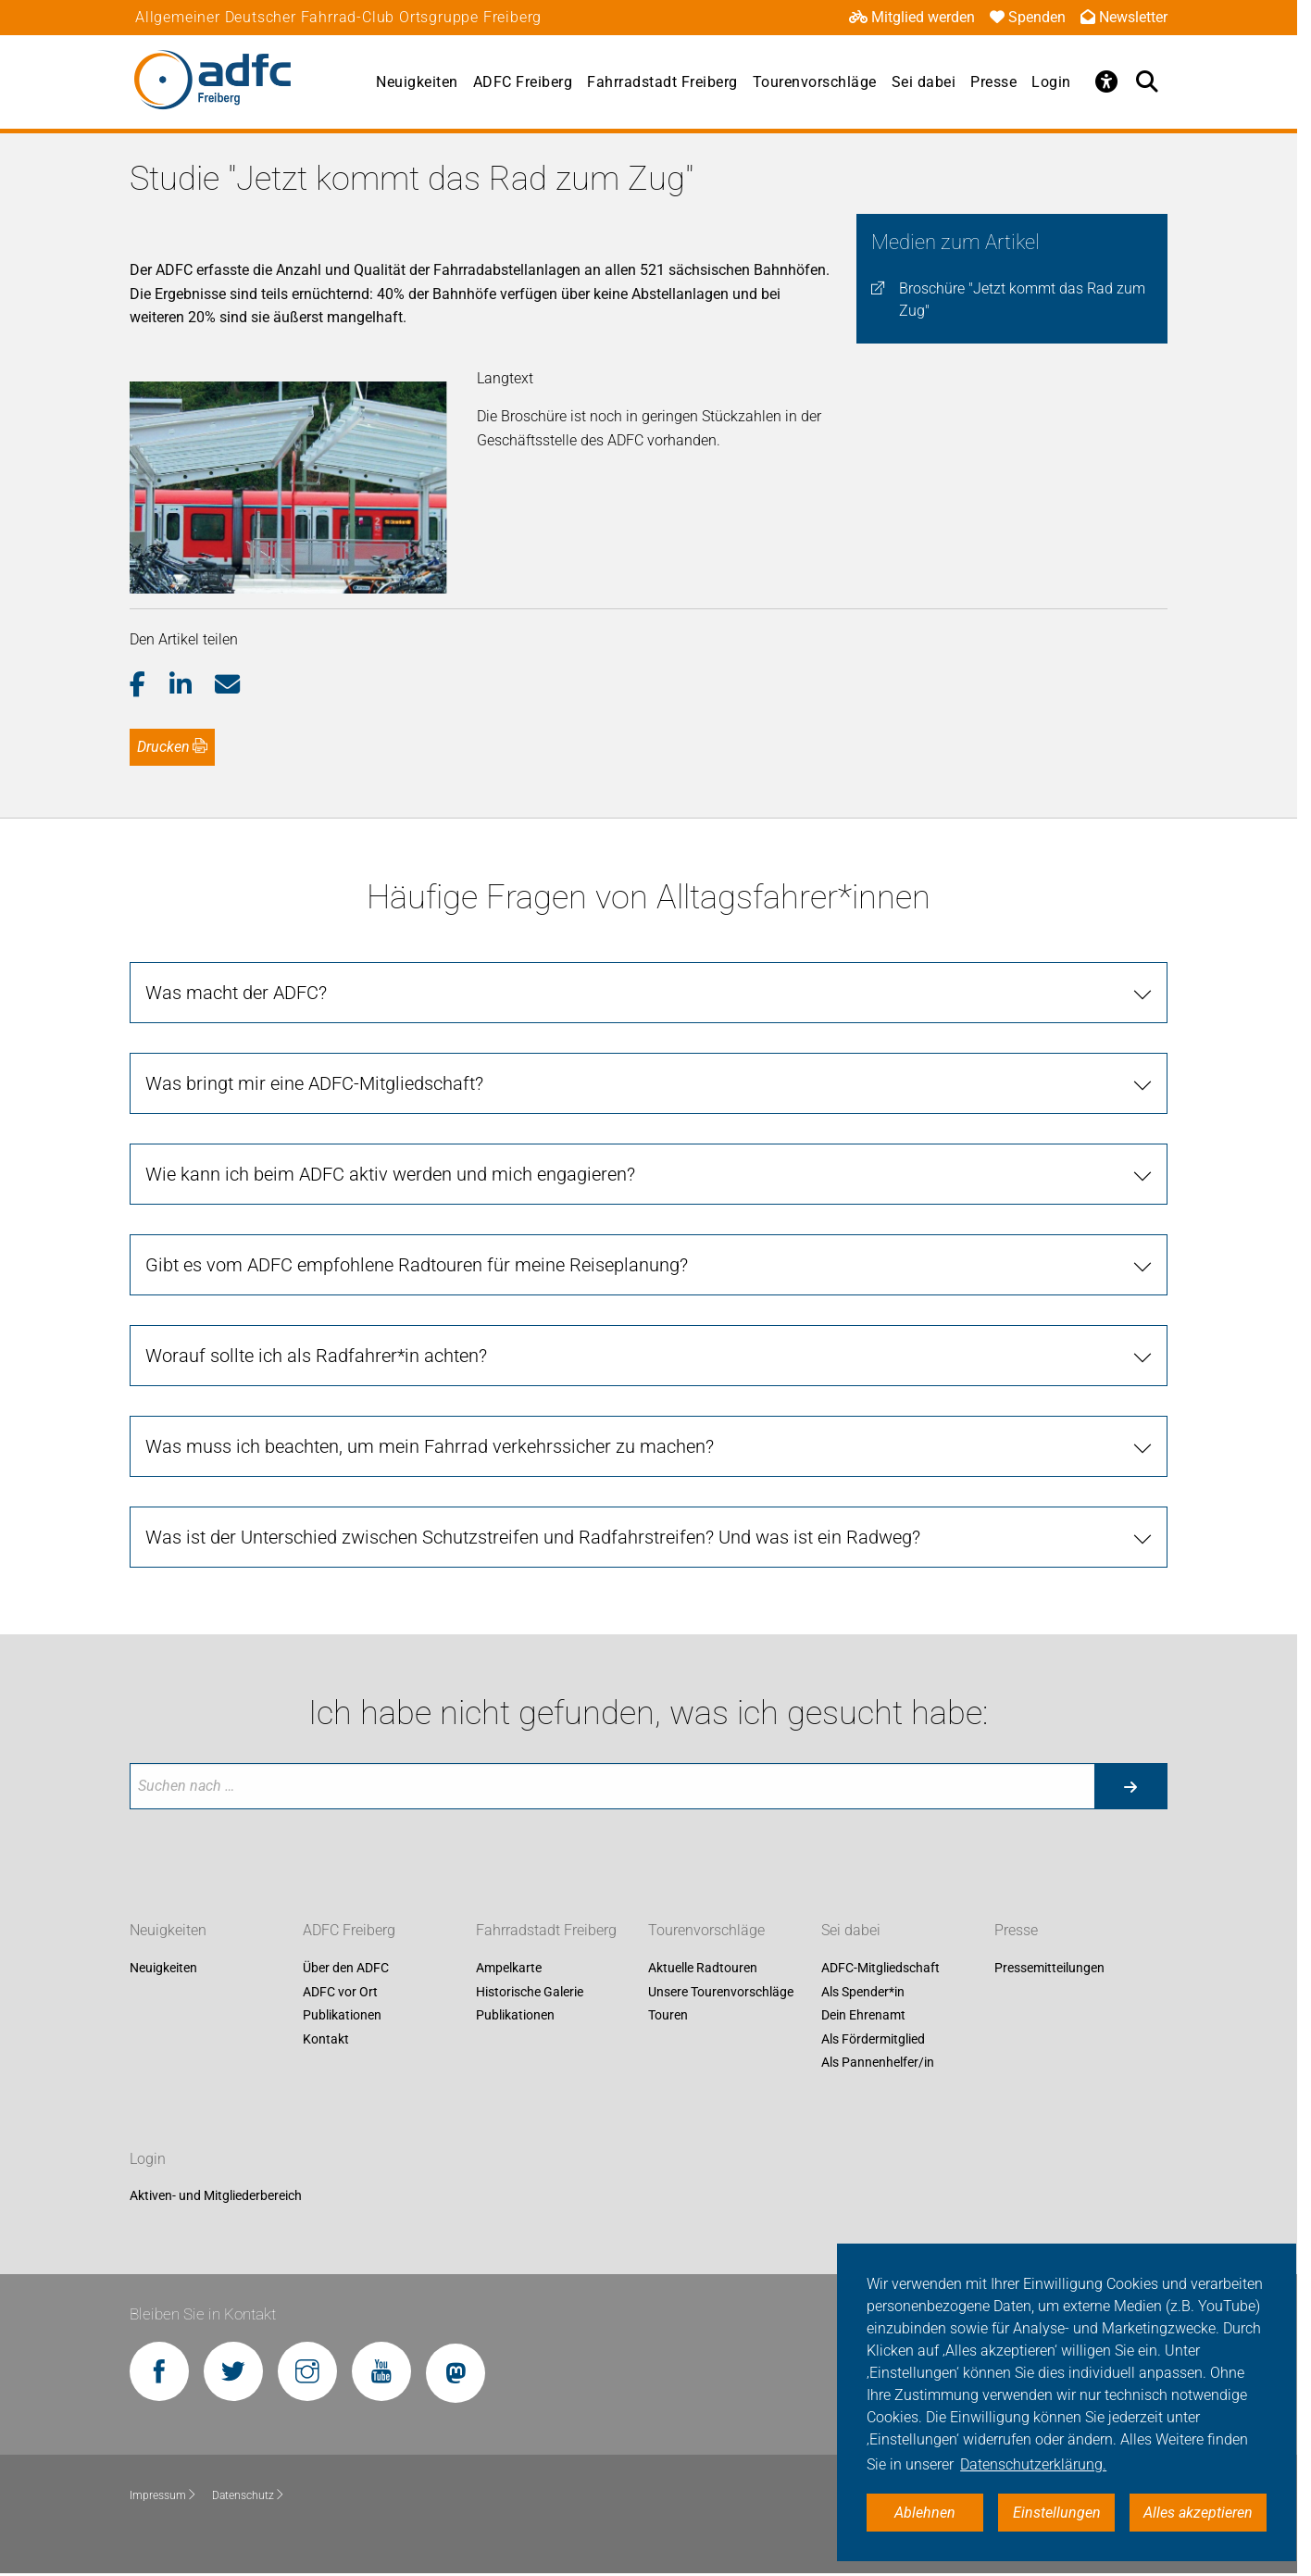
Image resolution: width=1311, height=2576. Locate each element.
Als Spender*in (863, 1991)
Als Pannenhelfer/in (877, 2063)
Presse (993, 82)
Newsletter (1123, 17)
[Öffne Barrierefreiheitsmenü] (1106, 81)
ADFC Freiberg (523, 82)
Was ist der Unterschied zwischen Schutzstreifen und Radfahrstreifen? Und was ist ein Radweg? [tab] (532, 1537)
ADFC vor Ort (340, 1991)
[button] (149, 685)
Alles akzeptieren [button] (1198, 2512)
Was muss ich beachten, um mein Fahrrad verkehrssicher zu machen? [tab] (429, 1446)
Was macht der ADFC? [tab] (236, 993)
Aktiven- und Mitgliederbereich (216, 2196)
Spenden (1028, 17)
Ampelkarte (509, 1967)
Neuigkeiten (417, 82)
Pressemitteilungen (1049, 1967)
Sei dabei (924, 82)
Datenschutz (248, 2495)
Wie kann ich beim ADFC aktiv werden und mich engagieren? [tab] (390, 1174)
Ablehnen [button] (924, 2512)
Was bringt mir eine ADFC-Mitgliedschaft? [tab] (314, 1083)
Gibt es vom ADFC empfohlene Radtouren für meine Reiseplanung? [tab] (416, 1265)
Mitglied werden (912, 17)
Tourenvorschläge (815, 82)
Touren (668, 2015)
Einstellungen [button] (1057, 2512)
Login (1051, 82)
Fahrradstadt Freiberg (662, 82)
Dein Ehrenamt (863, 2015)
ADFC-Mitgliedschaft (880, 1967)
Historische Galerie (529, 1991)
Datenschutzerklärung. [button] (1033, 2464)
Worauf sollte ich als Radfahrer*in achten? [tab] (316, 1355)
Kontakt (326, 2039)
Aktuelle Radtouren (702, 1967)
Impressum (163, 2495)
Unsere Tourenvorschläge (720, 1991)
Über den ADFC (346, 1967)
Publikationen (342, 2015)
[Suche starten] (1130, 1786)
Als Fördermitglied (873, 2039)
